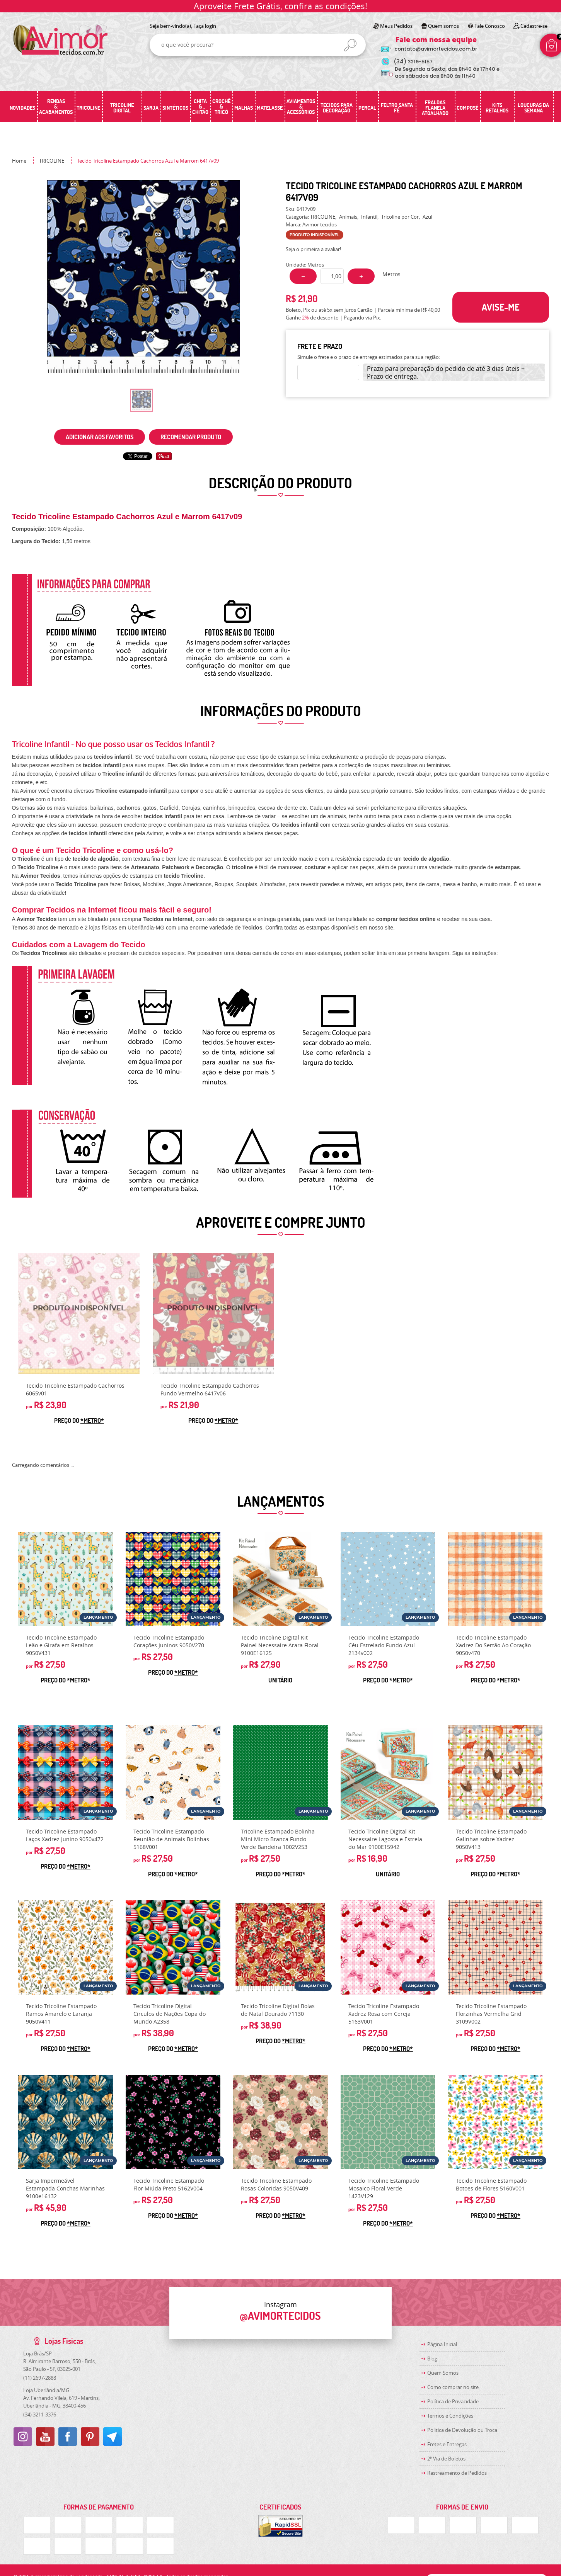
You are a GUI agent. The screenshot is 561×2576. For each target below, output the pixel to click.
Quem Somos (443, 2372)
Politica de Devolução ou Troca (462, 2429)
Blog (432, 2358)
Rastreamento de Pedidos (457, 2472)
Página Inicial (442, 2344)
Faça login (204, 25)
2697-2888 (39, 2377)
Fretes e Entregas (447, 2444)
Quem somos (443, 25)
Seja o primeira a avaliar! (313, 249)
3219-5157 (413, 61)
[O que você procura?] (350, 45)
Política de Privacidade (453, 2401)
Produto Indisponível (79, 1313)
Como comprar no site (453, 2387)
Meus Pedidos (396, 25)
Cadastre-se (533, 25)
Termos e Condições (450, 2415)
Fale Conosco (489, 25)
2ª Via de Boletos (446, 2458)
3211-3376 (39, 2414)
